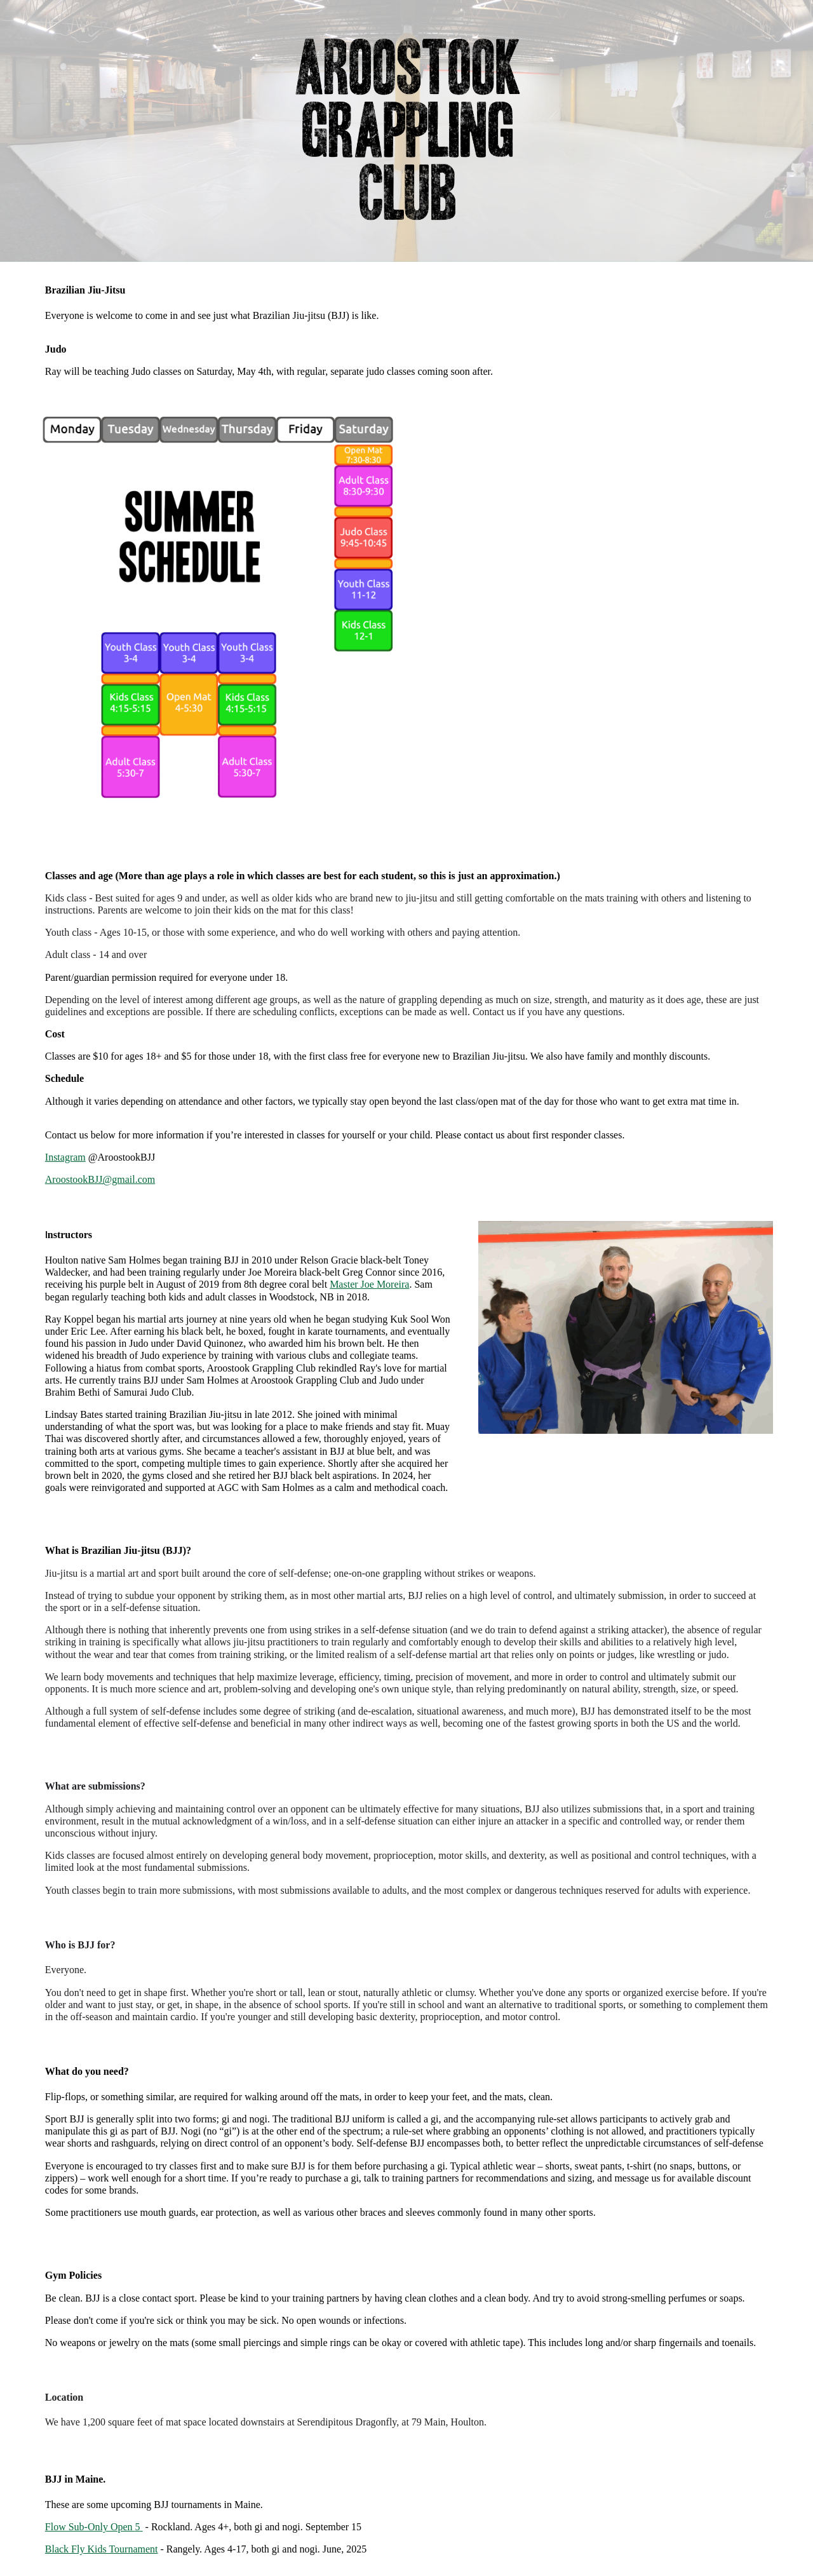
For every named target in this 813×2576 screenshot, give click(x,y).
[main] (406, 329)
